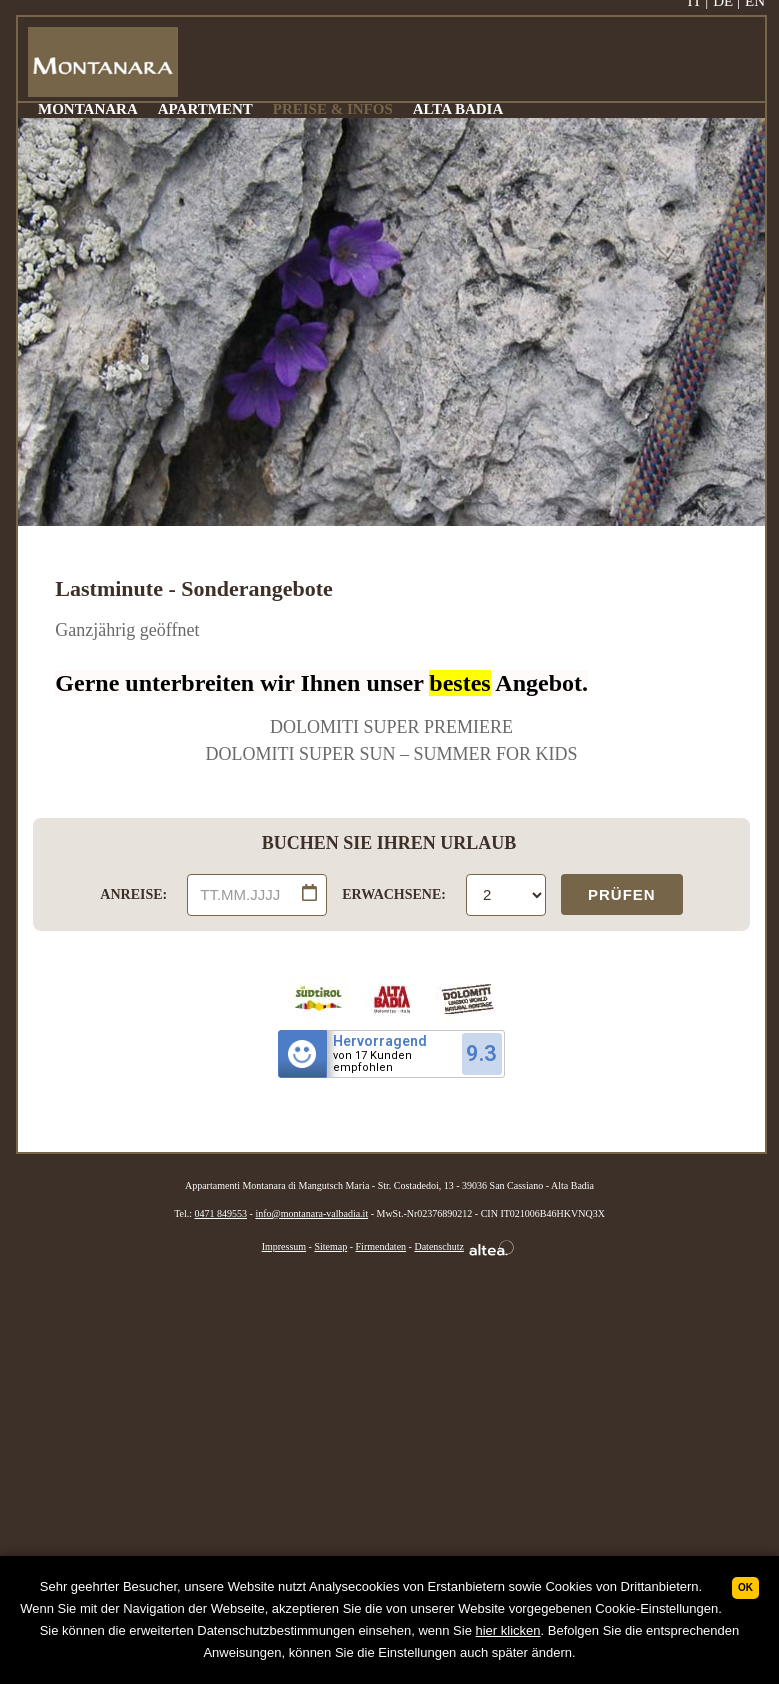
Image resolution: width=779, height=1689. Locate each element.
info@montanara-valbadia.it (311, 1213)
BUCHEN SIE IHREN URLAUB (389, 843)
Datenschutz (438, 1246)
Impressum (284, 1246)
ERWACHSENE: (394, 894)
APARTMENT (205, 109)
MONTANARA (88, 109)
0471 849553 (221, 1213)
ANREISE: (133, 894)
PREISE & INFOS (333, 109)
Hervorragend (380, 1041)
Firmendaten (381, 1246)
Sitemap (330, 1246)
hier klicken (507, 1630)
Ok (745, 1587)
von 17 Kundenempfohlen (372, 1062)
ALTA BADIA (458, 109)
